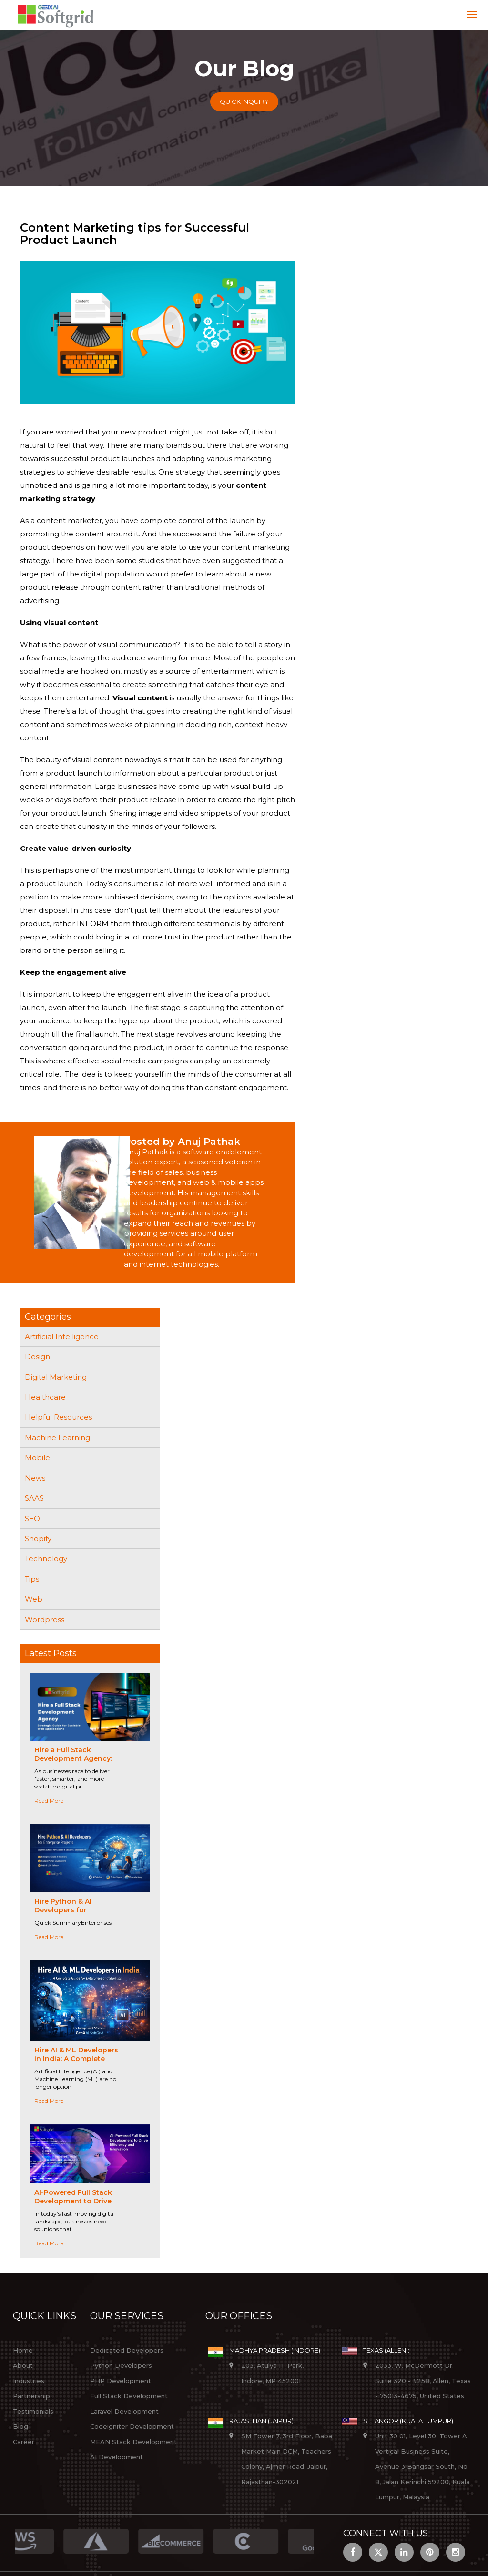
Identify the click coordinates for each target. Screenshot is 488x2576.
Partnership (31, 2396)
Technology (46, 1558)
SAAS (34, 1498)
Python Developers (121, 2365)
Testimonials (33, 2411)
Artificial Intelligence (62, 1336)
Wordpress (44, 1619)
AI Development (116, 2457)
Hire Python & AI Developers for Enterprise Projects (68, 1910)
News (35, 1478)
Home (23, 2350)
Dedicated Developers (126, 2350)
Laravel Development (124, 2411)
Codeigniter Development (132, 2426)
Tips (32, 1579)
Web (33, 1599)
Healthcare (45, 1397)
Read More (48, 1800)
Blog (20, 2426)
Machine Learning (57, 1437)
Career (23, 2441)
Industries (28, 2380)
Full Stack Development (129, 2396)
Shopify (38, 1538)
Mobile (37, 1457)
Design (37, 1356)
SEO (32, 1518)
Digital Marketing (56, 1377)
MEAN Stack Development (133, 2441)
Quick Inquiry (244, 101)
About (23, 2365)
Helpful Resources (58, 1417)
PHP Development (120, 2380)
